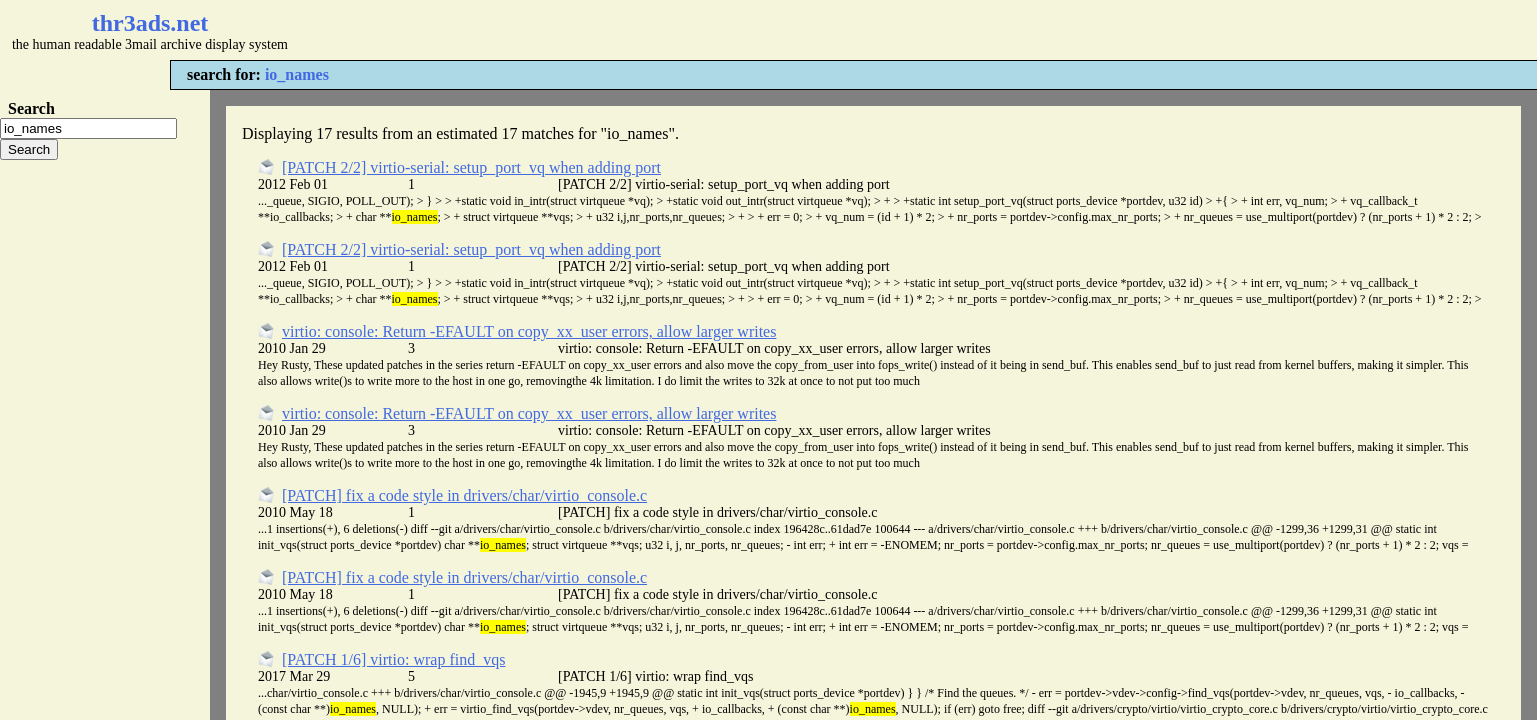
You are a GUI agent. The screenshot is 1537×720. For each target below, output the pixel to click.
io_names (297, 74)
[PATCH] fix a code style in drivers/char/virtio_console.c (464, 495)
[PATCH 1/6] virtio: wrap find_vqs (393, 659)
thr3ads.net (150, 23)
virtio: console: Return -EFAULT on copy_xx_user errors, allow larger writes (529, 331)
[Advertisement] (596, 30)
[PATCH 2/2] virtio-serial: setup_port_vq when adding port (471, 167)
